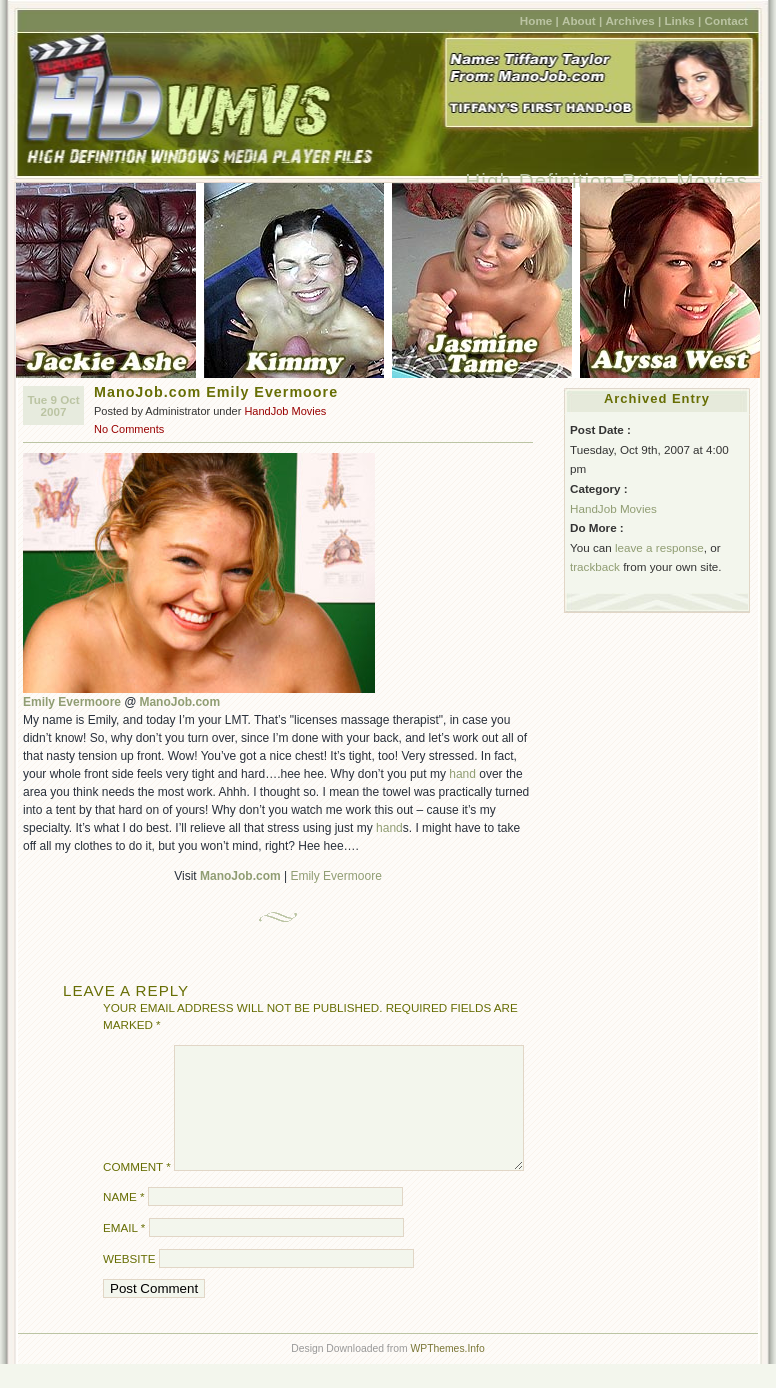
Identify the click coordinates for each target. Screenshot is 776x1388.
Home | (539, 20)
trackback (595, 566)
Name (123, 1220)
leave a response (659, 547)
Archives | (633, 20)
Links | (682, 20)
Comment (137, 1190)
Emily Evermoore (72, 702)
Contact (726, 20)
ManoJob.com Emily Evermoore (216, 392)
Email (124, 1251)
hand (462, 774)
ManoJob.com (179, 702)
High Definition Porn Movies (606, 180)
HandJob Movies (285, 411)
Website (129, 1282)
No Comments (129, 429)
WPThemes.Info (447, 1372)
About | (582, 20)
